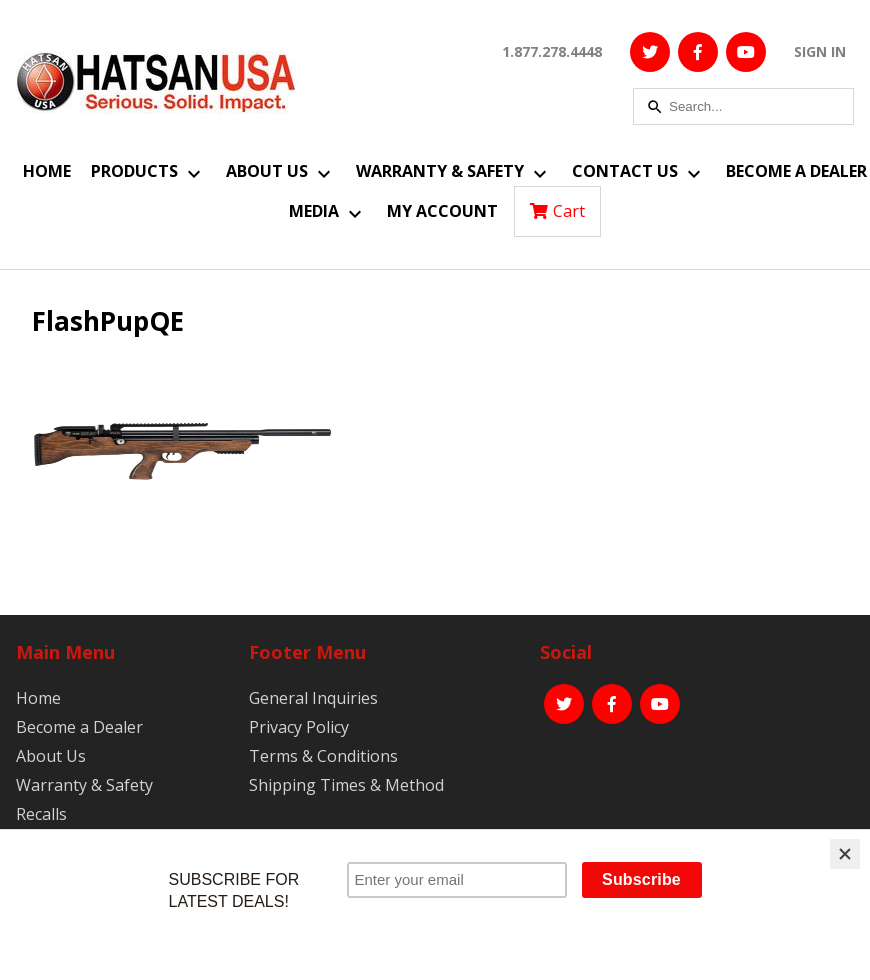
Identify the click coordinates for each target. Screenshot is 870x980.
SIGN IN (820, 51)
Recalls (41, 814)
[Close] (845, 854)
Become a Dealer (796, 171)
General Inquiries (313, 698)
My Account (442, 211)
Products (134, 171)
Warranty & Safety (440, 171)
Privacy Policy (299, 727)
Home (47, 171)
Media (314, 211)
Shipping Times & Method (346, 785)
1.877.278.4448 (552, 51)
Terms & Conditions (323, 756)
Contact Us (625, 171)
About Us (267, 171)
